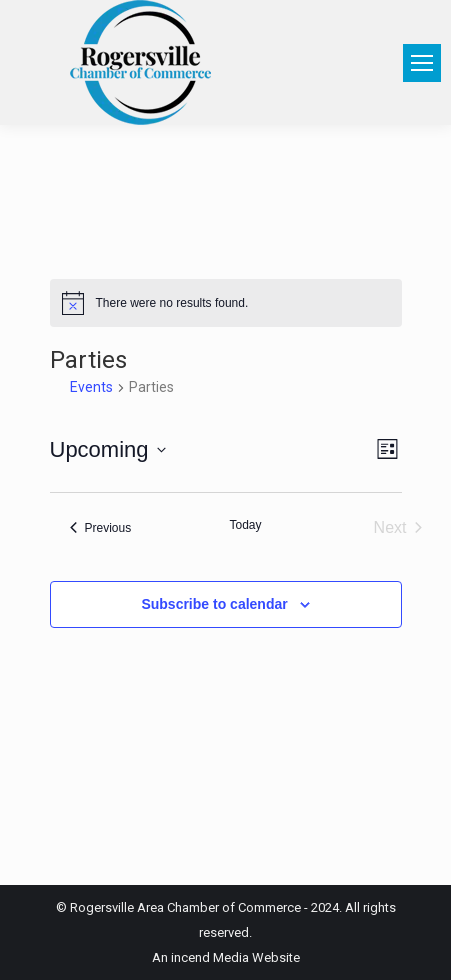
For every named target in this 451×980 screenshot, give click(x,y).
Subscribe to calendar (214, 604)
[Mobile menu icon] (422, 63)
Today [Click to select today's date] (245, 525)
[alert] (226, 303)
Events (91, 387)
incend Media (210, 957)
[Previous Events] (101, 528)
